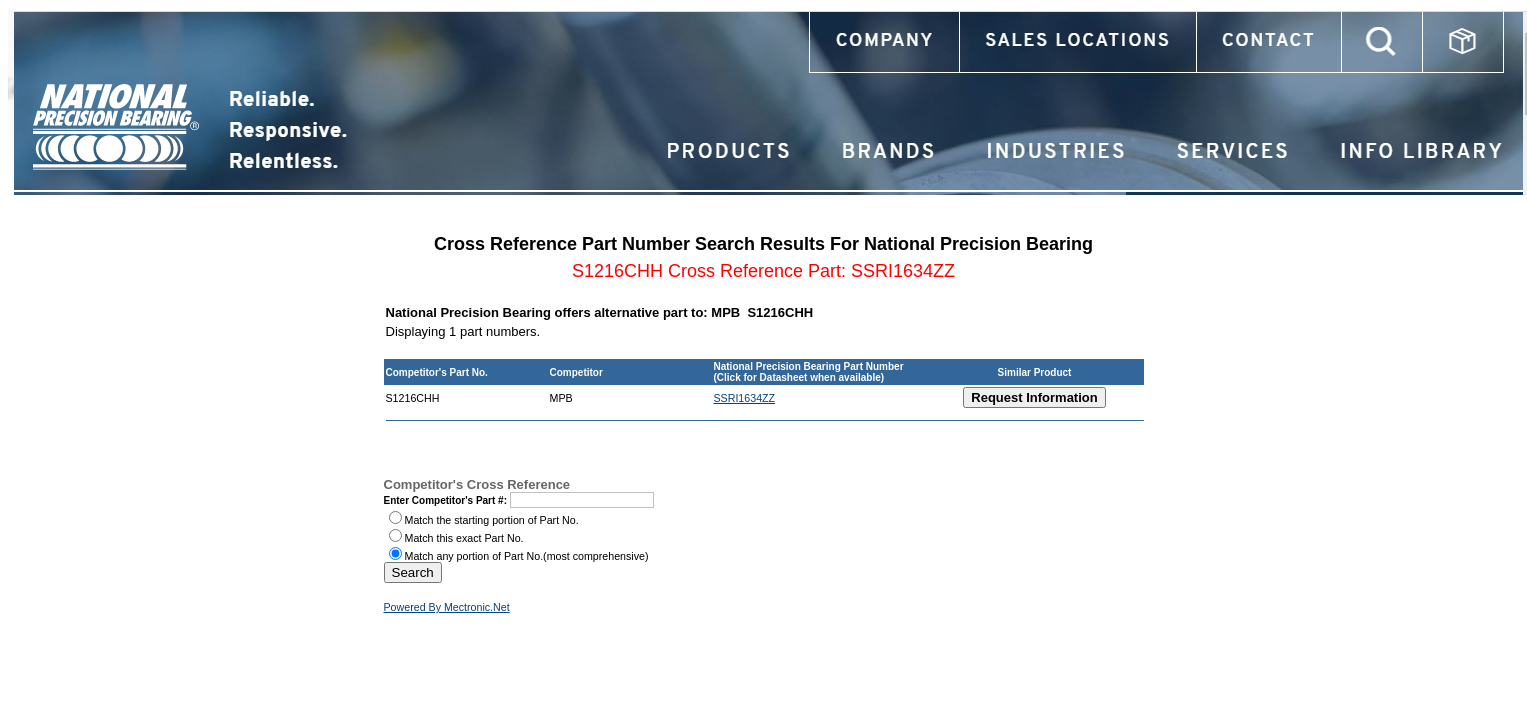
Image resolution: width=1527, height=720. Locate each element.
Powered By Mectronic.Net (447, 607)
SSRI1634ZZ (745, 398)
